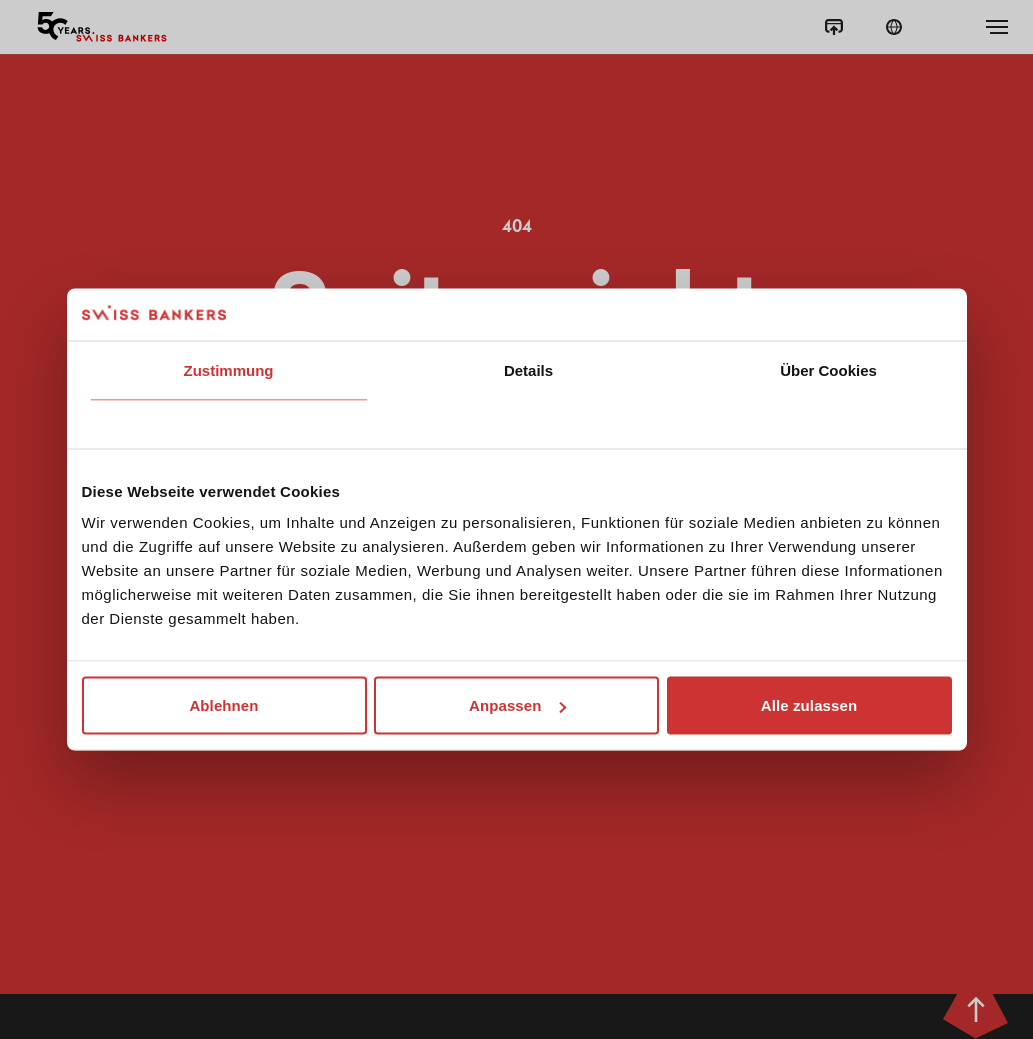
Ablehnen (223, 705)
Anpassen (517, 705)
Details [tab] (528, 369)
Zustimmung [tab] (229, 369)
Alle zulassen (809, 705)
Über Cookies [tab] (828, 369)
